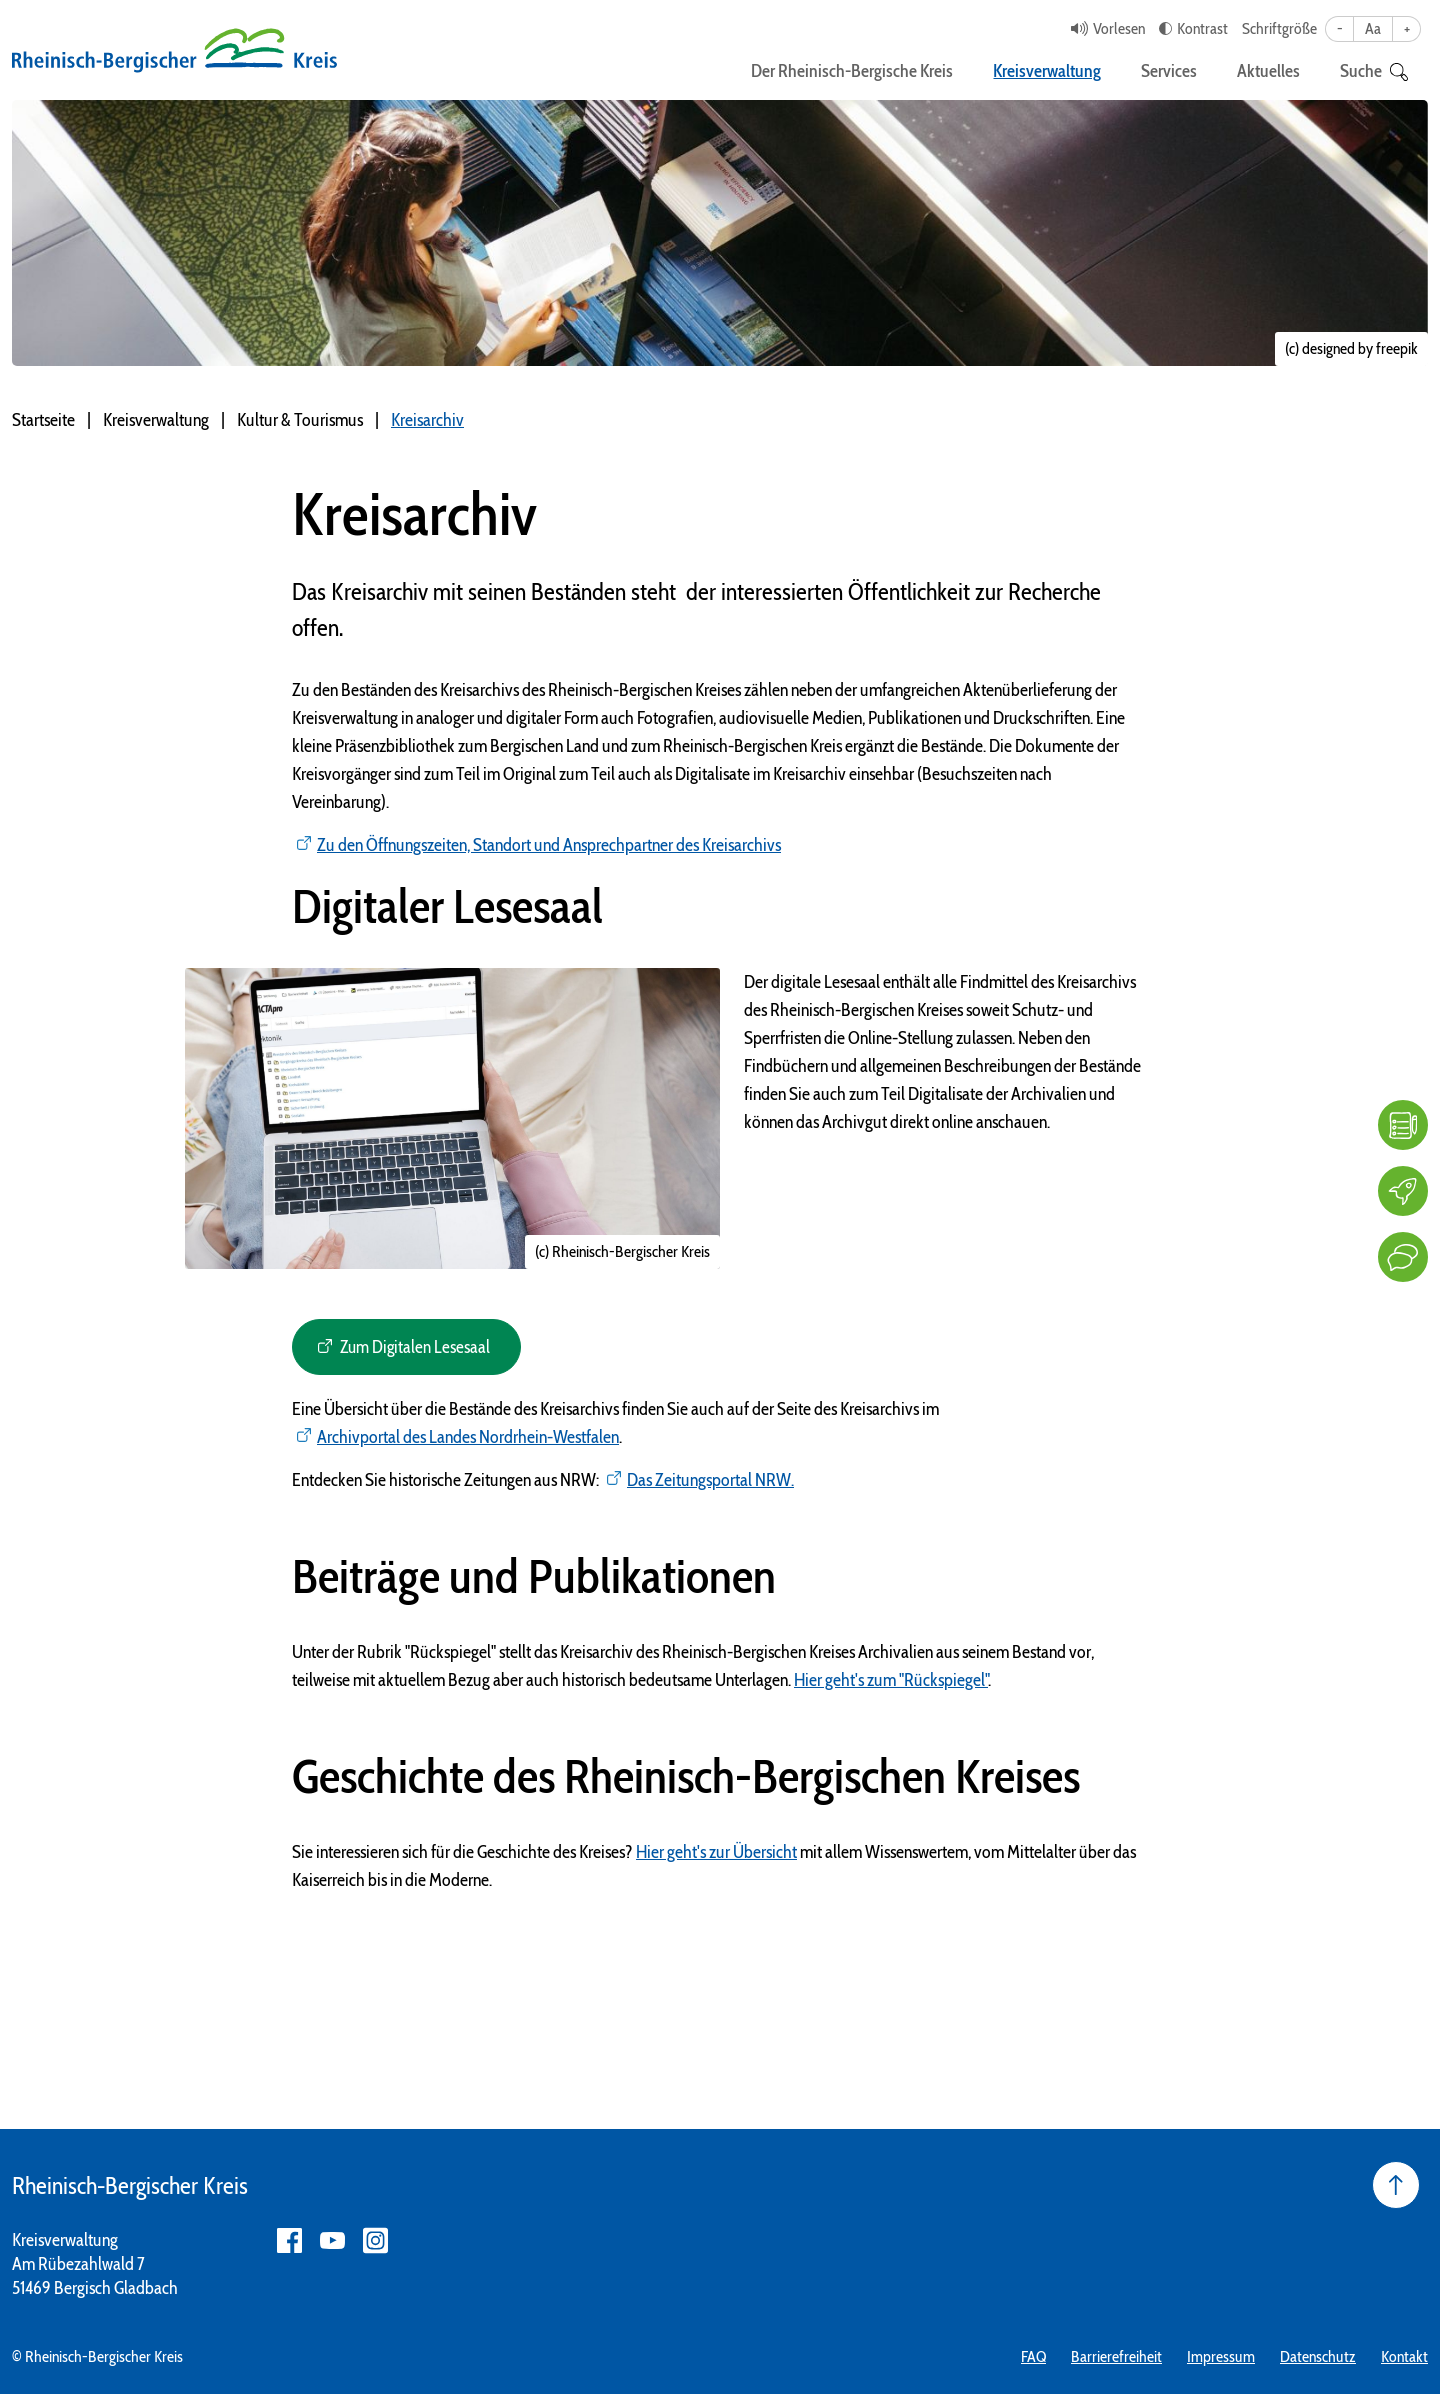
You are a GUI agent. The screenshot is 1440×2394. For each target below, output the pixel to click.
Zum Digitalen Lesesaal (416, 1347)
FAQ (1033, 2356)
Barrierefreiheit (1116, 2356)
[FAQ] (1403, 1125)
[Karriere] (1403, 1191)
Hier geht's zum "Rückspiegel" (891, 1680)
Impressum (1221, 2356)
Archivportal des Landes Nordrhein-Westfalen (468, 1437)
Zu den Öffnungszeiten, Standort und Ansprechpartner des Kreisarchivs (549, 845)
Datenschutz (1318, 2356)
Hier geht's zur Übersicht (716, 1852)
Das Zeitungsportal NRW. (710, 1480)
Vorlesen (1119, 28)
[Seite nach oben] (1396, 2185)
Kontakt (1404, 2356)
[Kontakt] (1403, 1257)
